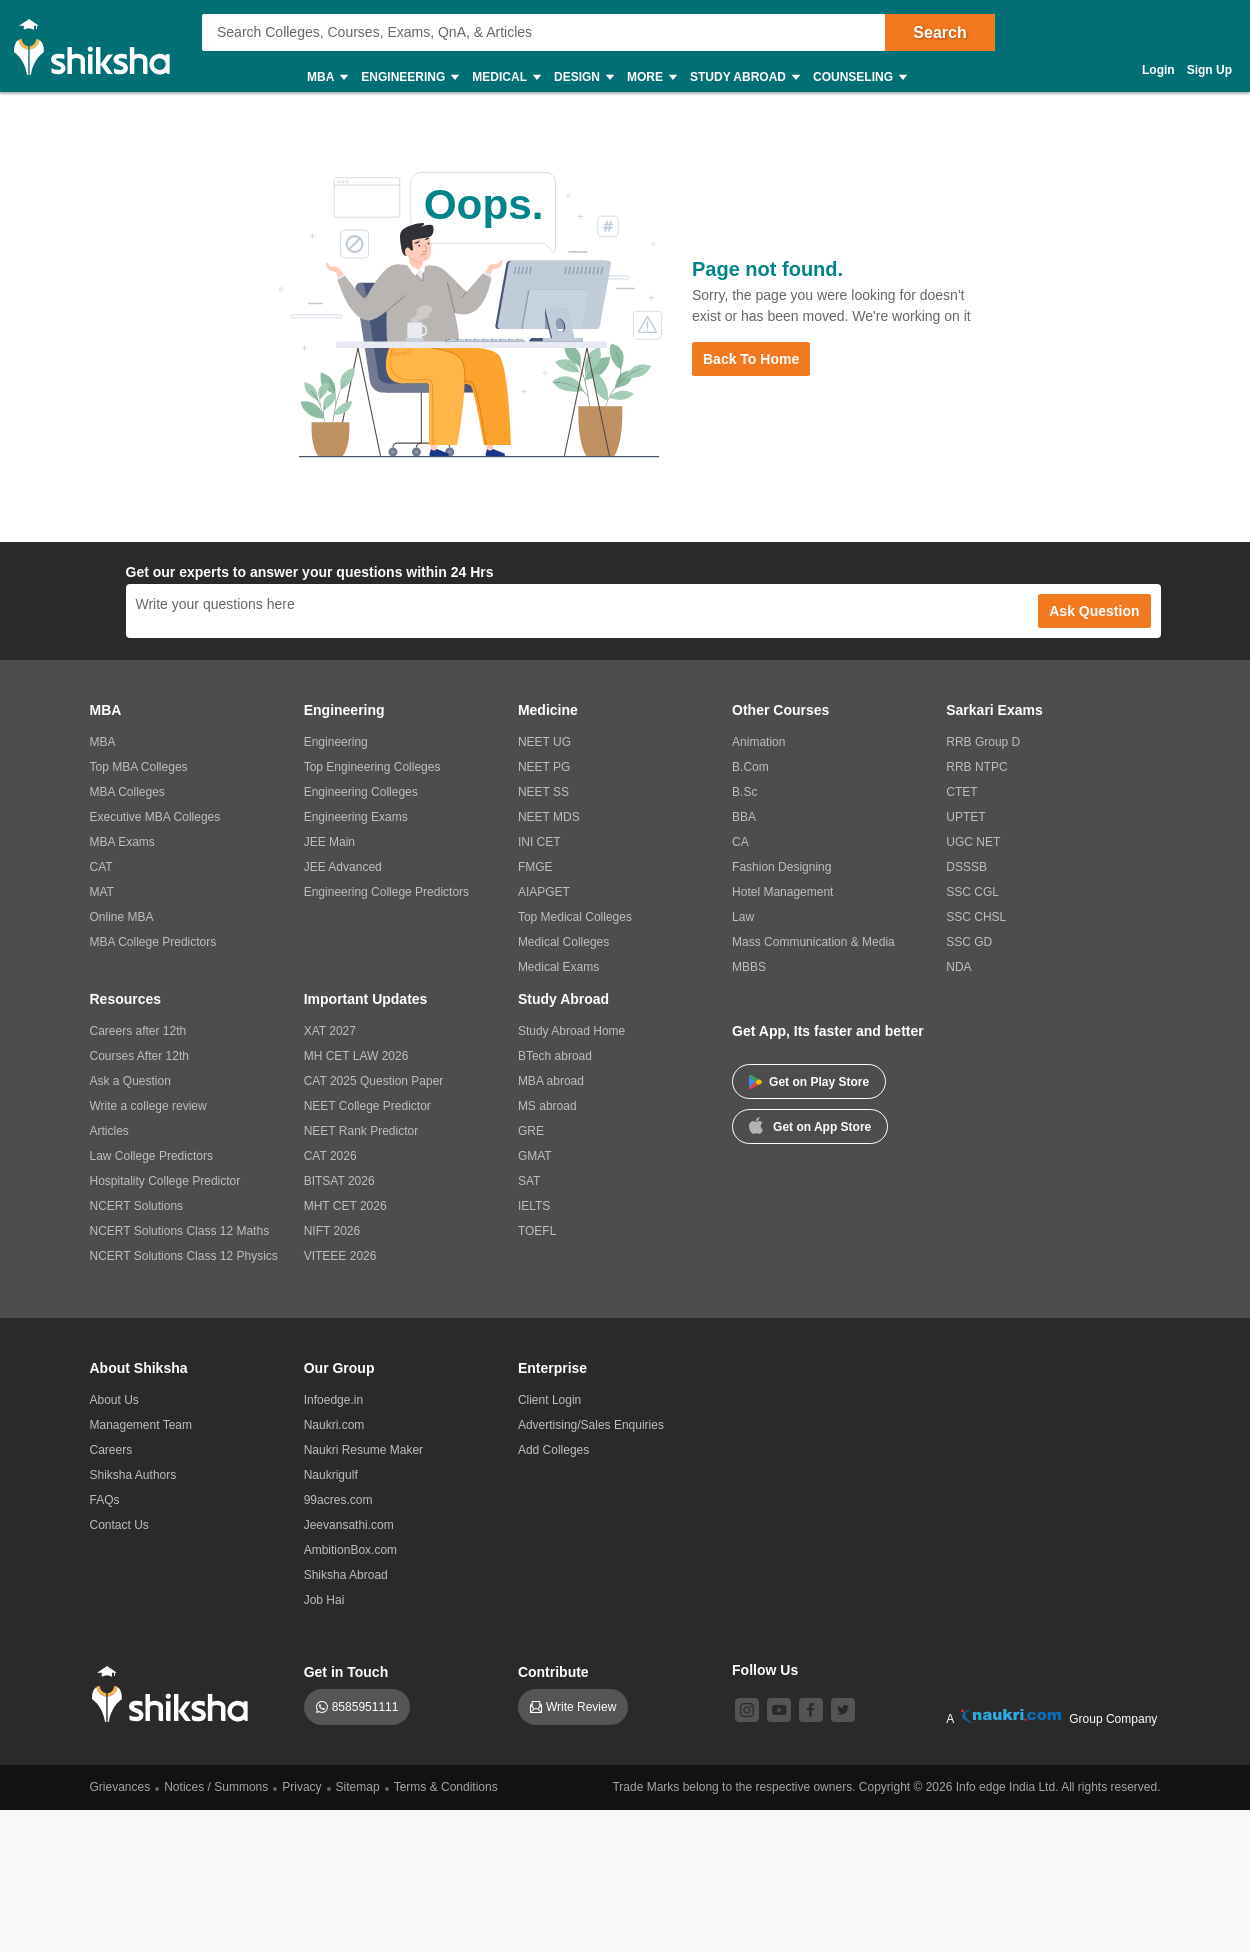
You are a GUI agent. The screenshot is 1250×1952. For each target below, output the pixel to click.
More (651, 77)
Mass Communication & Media (813, 942)
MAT (102, 892)
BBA (744, 817)
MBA (326, 77)
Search (939, 32)
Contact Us (119, 1525)
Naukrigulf (331, 1475)
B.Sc (744, 792)
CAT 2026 (330, 1156)
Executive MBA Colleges (155, 817)
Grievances (120, 1787)
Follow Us (765, 1670)
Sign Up (1209, 70)
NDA (958, 967)
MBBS (749, 967)
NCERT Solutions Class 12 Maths (180, 1231)
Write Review (581, 1707)
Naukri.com (334, 1425)
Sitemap (358, 1787)
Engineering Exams (356, 817)
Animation (758, 742)
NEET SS (543, 792)
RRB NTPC (976, 767)
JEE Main (329, 842)
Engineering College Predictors (386, 892)
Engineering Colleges (361, 792)
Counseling (859, 77)
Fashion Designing (781, 867)
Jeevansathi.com (349, 1525)
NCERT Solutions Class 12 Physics (184, 1256)
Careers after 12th (138, 1031)
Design (583, 77)
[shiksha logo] (175, 1694)
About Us (114, 1400)
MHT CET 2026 (345, 1206)
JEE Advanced (343, 867)
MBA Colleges (127, 792)
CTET (961, 792)
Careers (111, 1450)
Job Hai (324, 1600)
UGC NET (973, 842)
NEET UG (544, 742)
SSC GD (969, 942)
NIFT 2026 (332, 1231)
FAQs (105, 1500)
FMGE (535, 867)
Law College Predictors (151, 1156)
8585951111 (365, 1707)
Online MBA (122, 917)
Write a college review (148, 1106)
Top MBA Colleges (139, 767)
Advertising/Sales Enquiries (591, 1425)
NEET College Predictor (367, 1106)
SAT (529, 1181)
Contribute (553, 1672)
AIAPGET (544, 892)
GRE (531, 1131)
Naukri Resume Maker (363, 1450)
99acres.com (338, 1500)
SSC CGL (972, 892)
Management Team (141, 1425)
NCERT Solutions (137, 1206)
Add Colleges (553, 1450)
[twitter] (843, 1710)
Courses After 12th (139, 1056)
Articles (109, 1131)
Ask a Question (130, 1081)
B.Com (750, 767)
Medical (505, 77)
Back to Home (751, 359)
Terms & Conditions (446, 1787)
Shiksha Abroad (346, 1575)
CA (740, 842)
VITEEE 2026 (340, 1256)
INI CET (539, 842)
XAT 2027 (330, 1031)
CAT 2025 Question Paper (374, 1081)
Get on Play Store (809, 1082)
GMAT (535, 1156)
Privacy (301, 1787)
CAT (101, 867)
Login (1158, 70)
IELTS (534, 1206)
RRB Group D (983, 742)
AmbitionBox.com (350, 1550)
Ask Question (1094, 611)
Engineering (409, 77)
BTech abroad (555, 1056)
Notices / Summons (216, 1787)
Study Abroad (744, 77)
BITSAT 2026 (339, 1181)
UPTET (965, 817)
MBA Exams (122, 842)
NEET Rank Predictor (361, 1131)
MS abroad (547, 1106)
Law (743, 917)
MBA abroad (551, 1081)
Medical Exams (558, 967)
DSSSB (966, 867)
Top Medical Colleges (575, 917)
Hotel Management (782, 892)
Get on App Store (810, 1125)
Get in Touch (346, 1672)
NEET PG (544, 767)
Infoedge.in (333, 1400)
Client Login (549, 1400)
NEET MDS (549, 817)
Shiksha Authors (133, 1475)
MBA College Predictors (153, 942)
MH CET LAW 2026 (356, 1056)
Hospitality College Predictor (165, 1181)
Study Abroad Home (571, 1031)
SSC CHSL (976, 917)
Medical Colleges (563, 942)
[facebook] (811, 1710)
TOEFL (537, 1231)
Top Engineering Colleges (372, 767)
